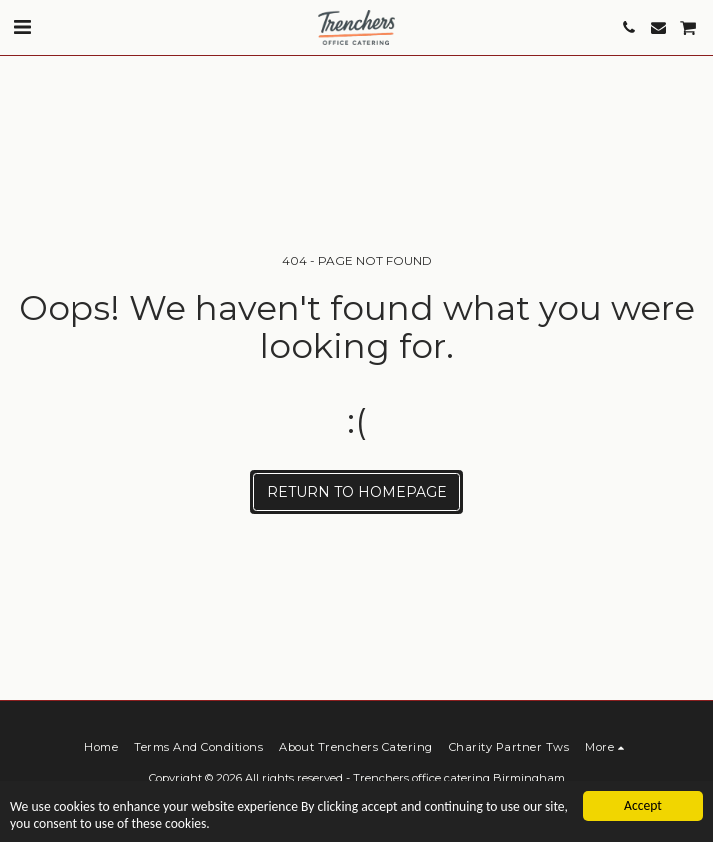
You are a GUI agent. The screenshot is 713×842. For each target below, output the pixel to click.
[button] (22, 27)
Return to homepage (357, 492)
